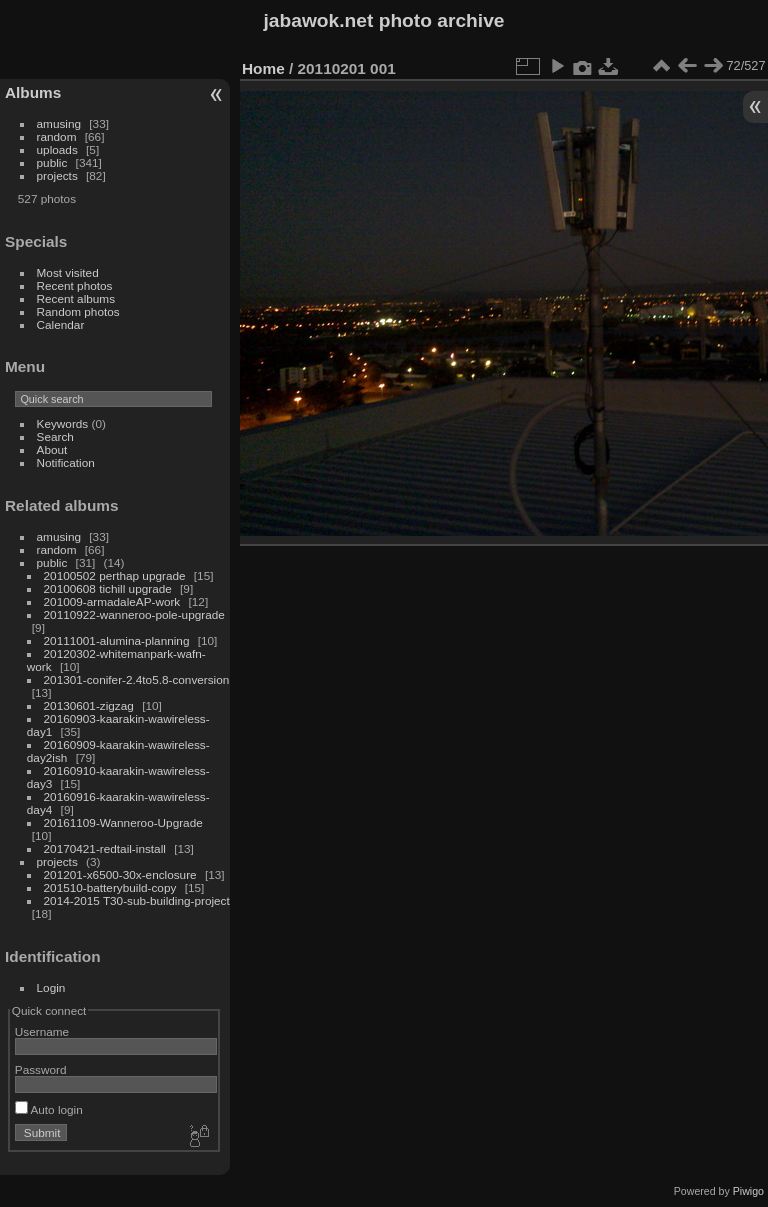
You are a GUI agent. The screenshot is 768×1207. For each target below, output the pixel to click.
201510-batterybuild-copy (110, 887)
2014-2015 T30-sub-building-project (137, 900)
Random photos (78, 311)
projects (57, 175)
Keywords (63, 423)
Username (42, 1031)
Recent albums (76, 298)
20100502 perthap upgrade (115, 575)
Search (55, 436)
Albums (33, 92)
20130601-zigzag (89, 705)
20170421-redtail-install (105, 848)
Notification (66, 462)
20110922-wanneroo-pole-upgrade (134, 614)
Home (263, 68)
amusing (59, 123)
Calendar (61, 324)
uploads (57, 149)
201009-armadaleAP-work (112, 601)
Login (51, 987)
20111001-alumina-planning (117, 640)
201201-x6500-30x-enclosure (120, 874)
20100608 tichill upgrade (108, 588)
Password (41, 1069)
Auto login (49, 1109)
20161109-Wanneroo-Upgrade (123, 822)
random (57, 136)
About (52, 449)
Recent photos (75, 285)
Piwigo (748, 1191)
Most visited (68, 272)
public (52, 162)
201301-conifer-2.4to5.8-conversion (137, 679)
